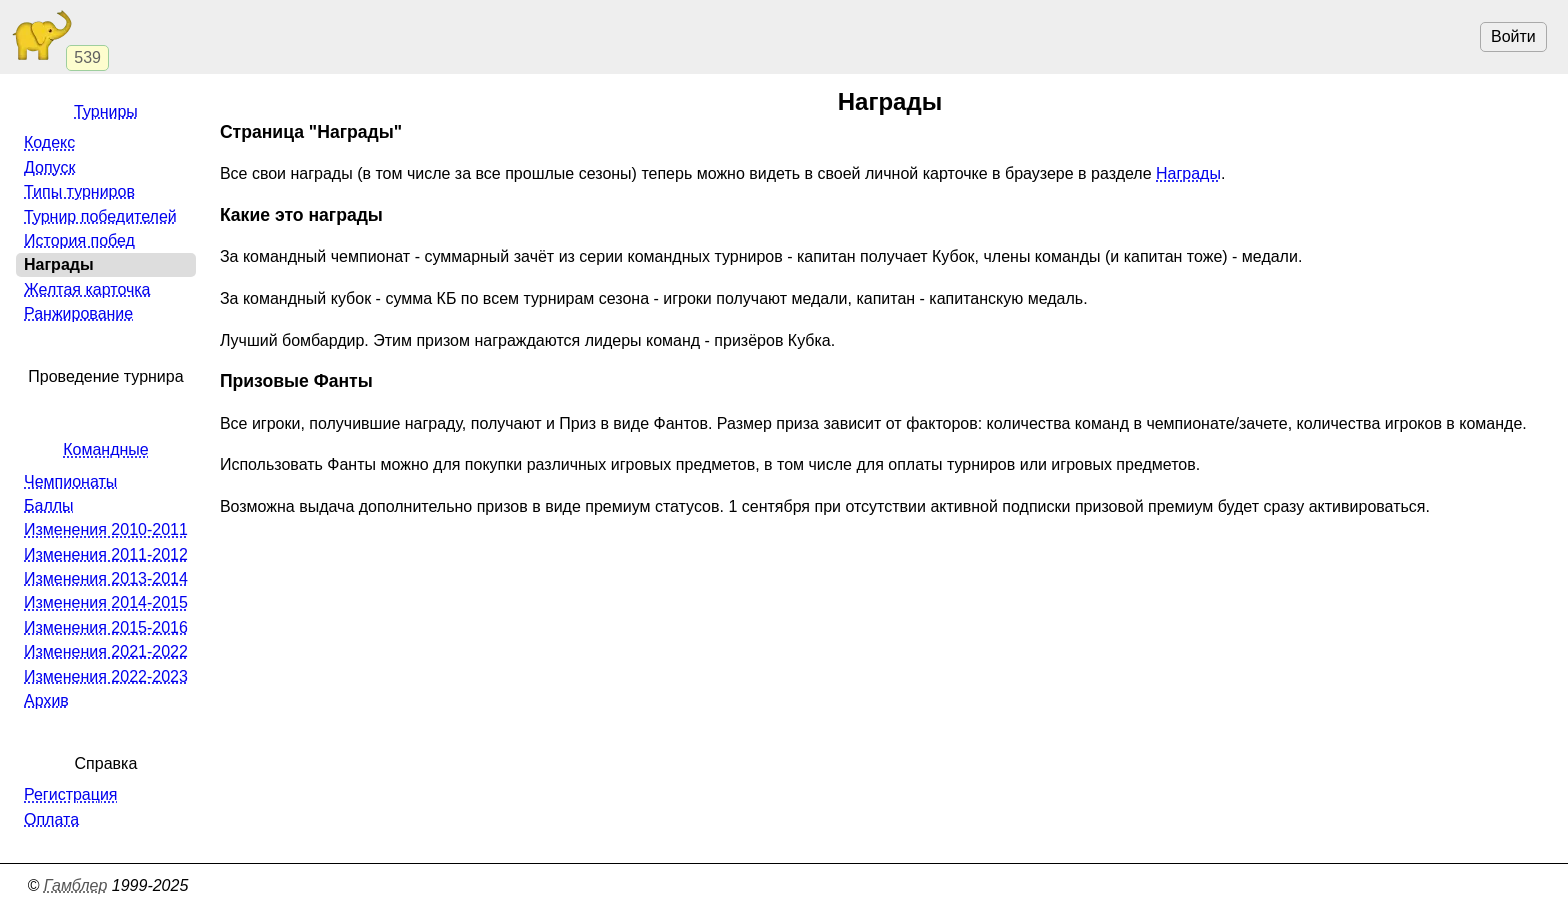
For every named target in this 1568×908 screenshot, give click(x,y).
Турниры (106, 111)
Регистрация (71, 794)
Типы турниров (79, 191)
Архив (46, 700)
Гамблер (76, 885)
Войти (1513, 36)
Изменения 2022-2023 (106, 676)
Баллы (49, 505)
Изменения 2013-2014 (106, 578)
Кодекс (49, 142)
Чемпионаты (70, 481)
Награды (1188, 173)
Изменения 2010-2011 (106, 529)
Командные (106, 449)
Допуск (49, 167)
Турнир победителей (100, 216)
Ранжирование (78, 313)
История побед (79, 240)
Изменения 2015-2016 (106, 627)
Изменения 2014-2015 (106, 602)
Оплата (51, 819)
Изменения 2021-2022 (106, 651)
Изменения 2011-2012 (106, 554)
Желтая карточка (87, 289)
